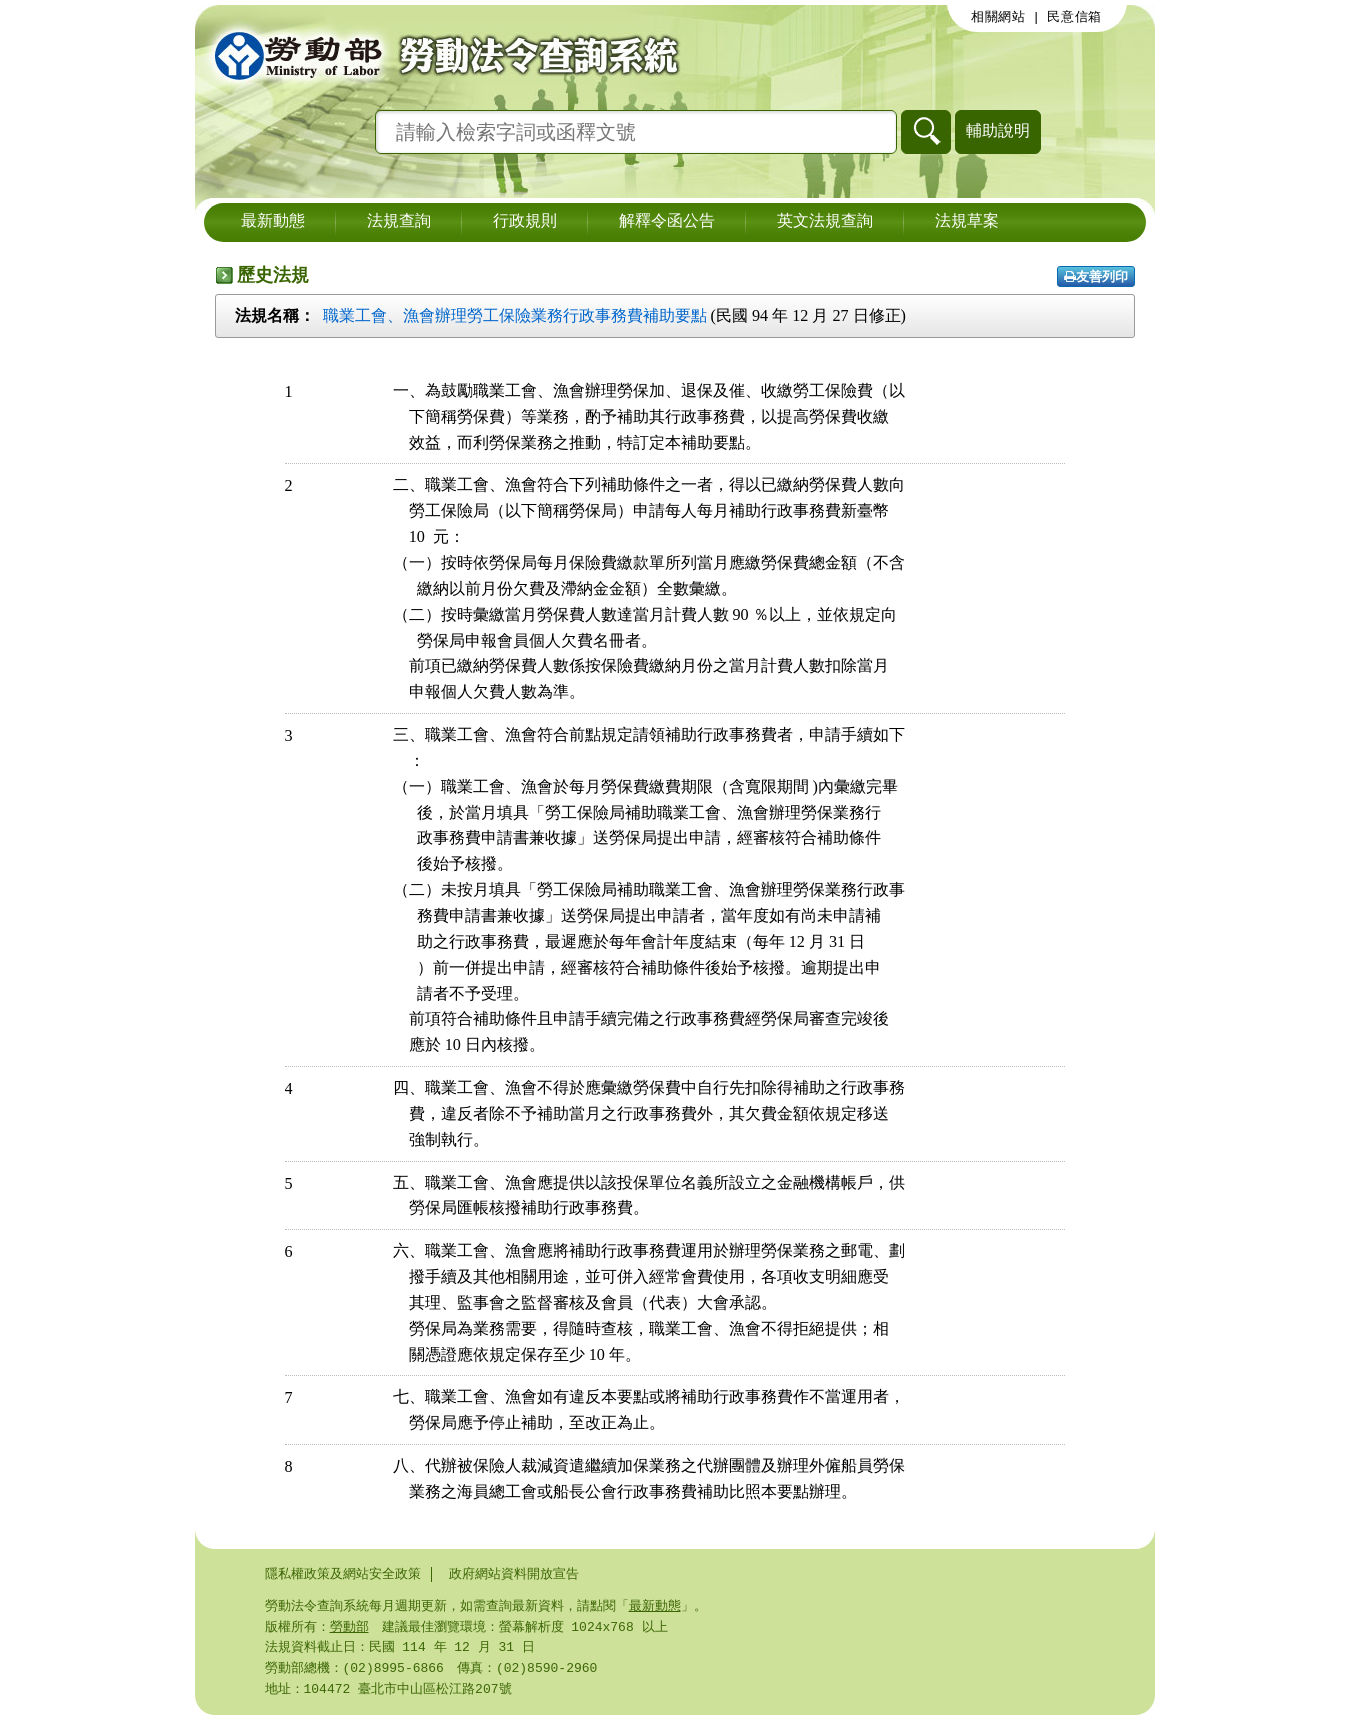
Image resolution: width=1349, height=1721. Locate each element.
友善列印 (1096, 276)
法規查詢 (399, 222)
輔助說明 (998, 130)
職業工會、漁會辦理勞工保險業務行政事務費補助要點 (515, 315)
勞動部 (349, 1629)
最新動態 (273, 222)
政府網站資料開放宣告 (514, 1574)
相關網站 (998, 17)
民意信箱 (1074, 17)
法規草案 (967, 222)
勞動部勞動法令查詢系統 (440, 55)
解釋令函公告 (667, 222)
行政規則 (525, 222)
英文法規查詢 (825, 222)
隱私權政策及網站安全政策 (343, 1574)
